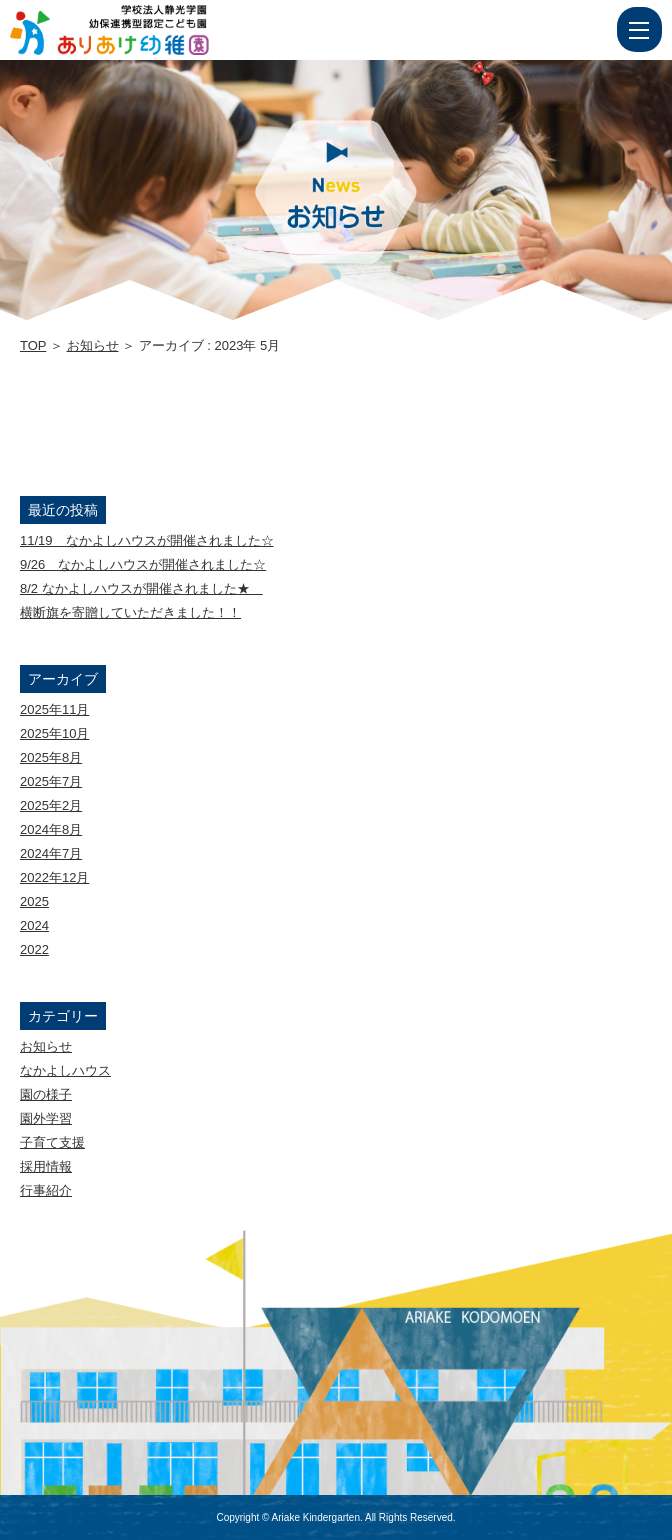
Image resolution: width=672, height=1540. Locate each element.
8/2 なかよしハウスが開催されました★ (141, 588)
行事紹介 (46, 1190)
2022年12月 (54, 877)
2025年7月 (51, 781)
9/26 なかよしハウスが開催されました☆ (143, 564)
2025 (34, 901)
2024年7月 (51, 853)
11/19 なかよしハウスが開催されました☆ (147, 540)
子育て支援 (52, 1142)
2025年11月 (54, 709)
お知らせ (93, 345)
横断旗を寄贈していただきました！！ (130, 612)
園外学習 (46, 1118)
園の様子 (46, 1094)
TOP (33, 345)
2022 (34, 949)
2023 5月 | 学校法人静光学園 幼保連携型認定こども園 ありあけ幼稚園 (147, 30)
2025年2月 (51, 805)
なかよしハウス (65, 1070)
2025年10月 (54, 733)
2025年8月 (51, 757)
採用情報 (46, 1166)
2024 (34, 925)
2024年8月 (51, 829)
